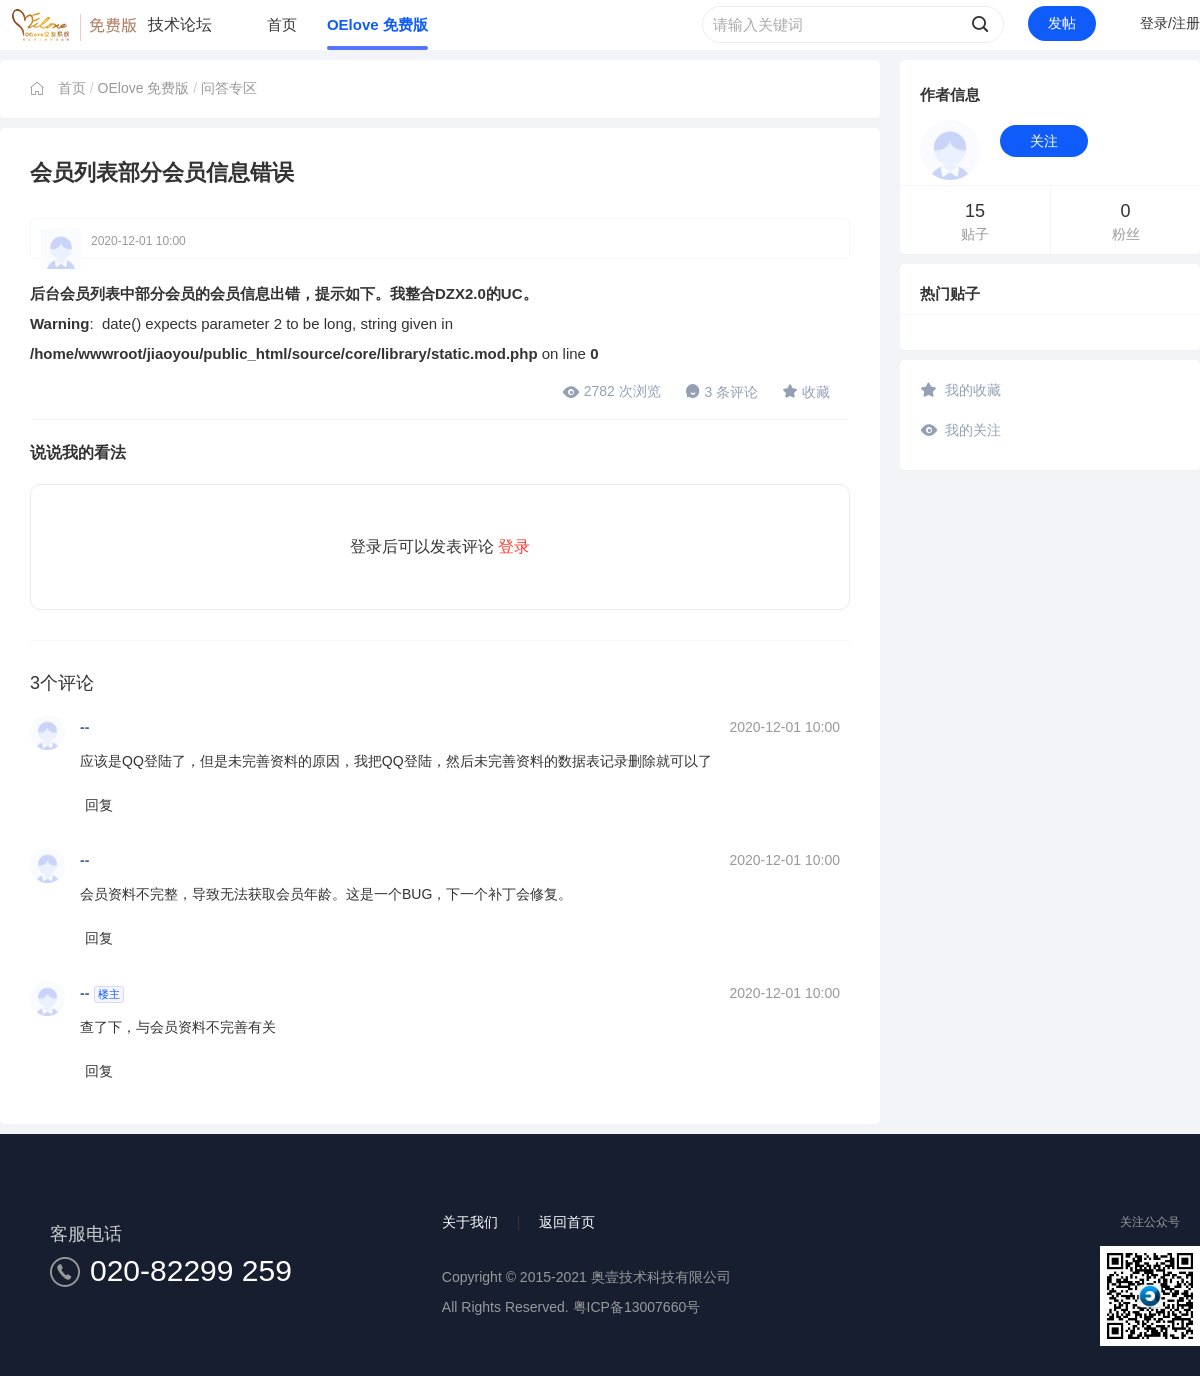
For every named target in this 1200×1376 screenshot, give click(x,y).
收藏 (806, 391)
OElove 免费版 (377, 24)
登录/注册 (1170, 23)
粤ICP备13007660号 (637, 1307)
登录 (514, 546)
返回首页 (567, 1222)
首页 (282, 24)
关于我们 (470, 1222)
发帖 (1062, 23)
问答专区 (229, 88)
